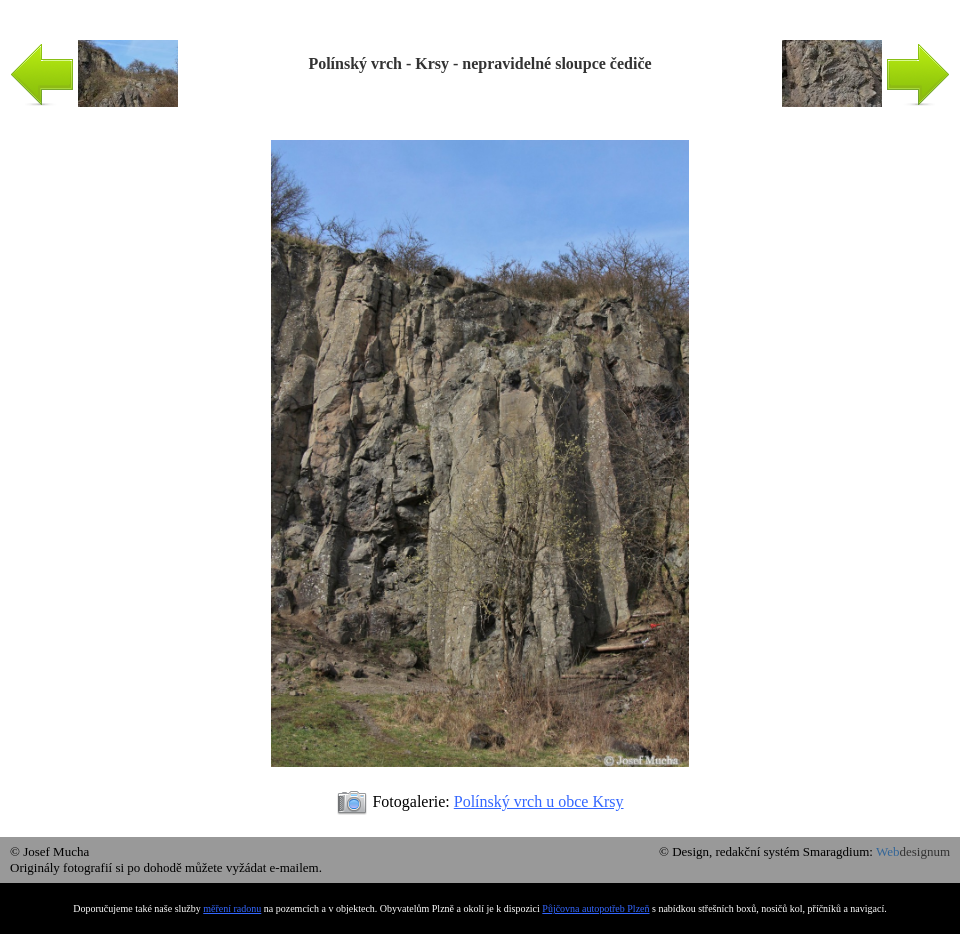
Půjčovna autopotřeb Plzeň (595, 908)
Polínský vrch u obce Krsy (539, 801)
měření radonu (232, 908)
